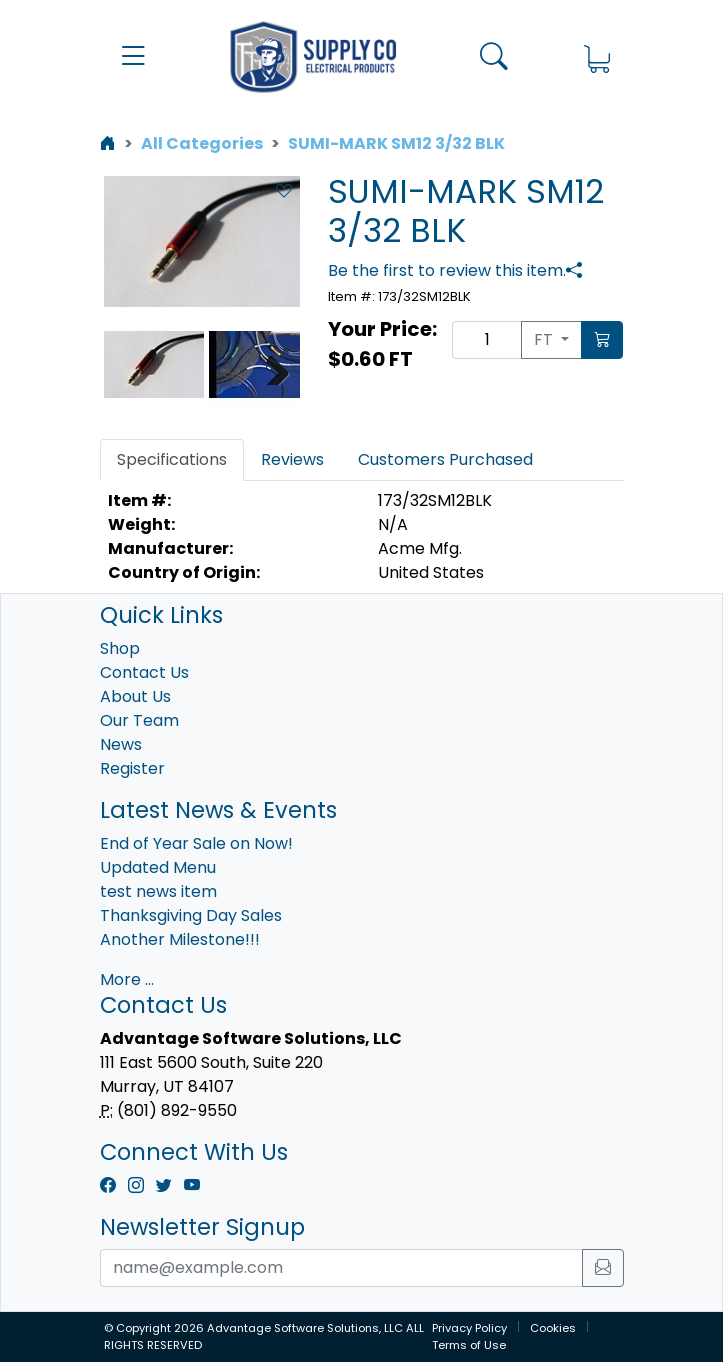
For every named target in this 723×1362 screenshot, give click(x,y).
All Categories (202, 143)
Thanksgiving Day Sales (191, 915)
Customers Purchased (445, 459)
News (121, 744)
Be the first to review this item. (447, 270)
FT (545, 339)
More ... (127, 979)
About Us (135, 696)
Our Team (139, 720)
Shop (120, 648)
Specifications (172, 459)
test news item (158, 891)
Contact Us (144, 672)
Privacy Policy (469, 1328)
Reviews (292, 459)
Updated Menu (158, 867)
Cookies (553, 1328)
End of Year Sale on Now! (196, 843)
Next (270, 365)
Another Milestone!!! (180, 939)
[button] (133, 56)
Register (132, 768)
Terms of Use (469, 1345)
